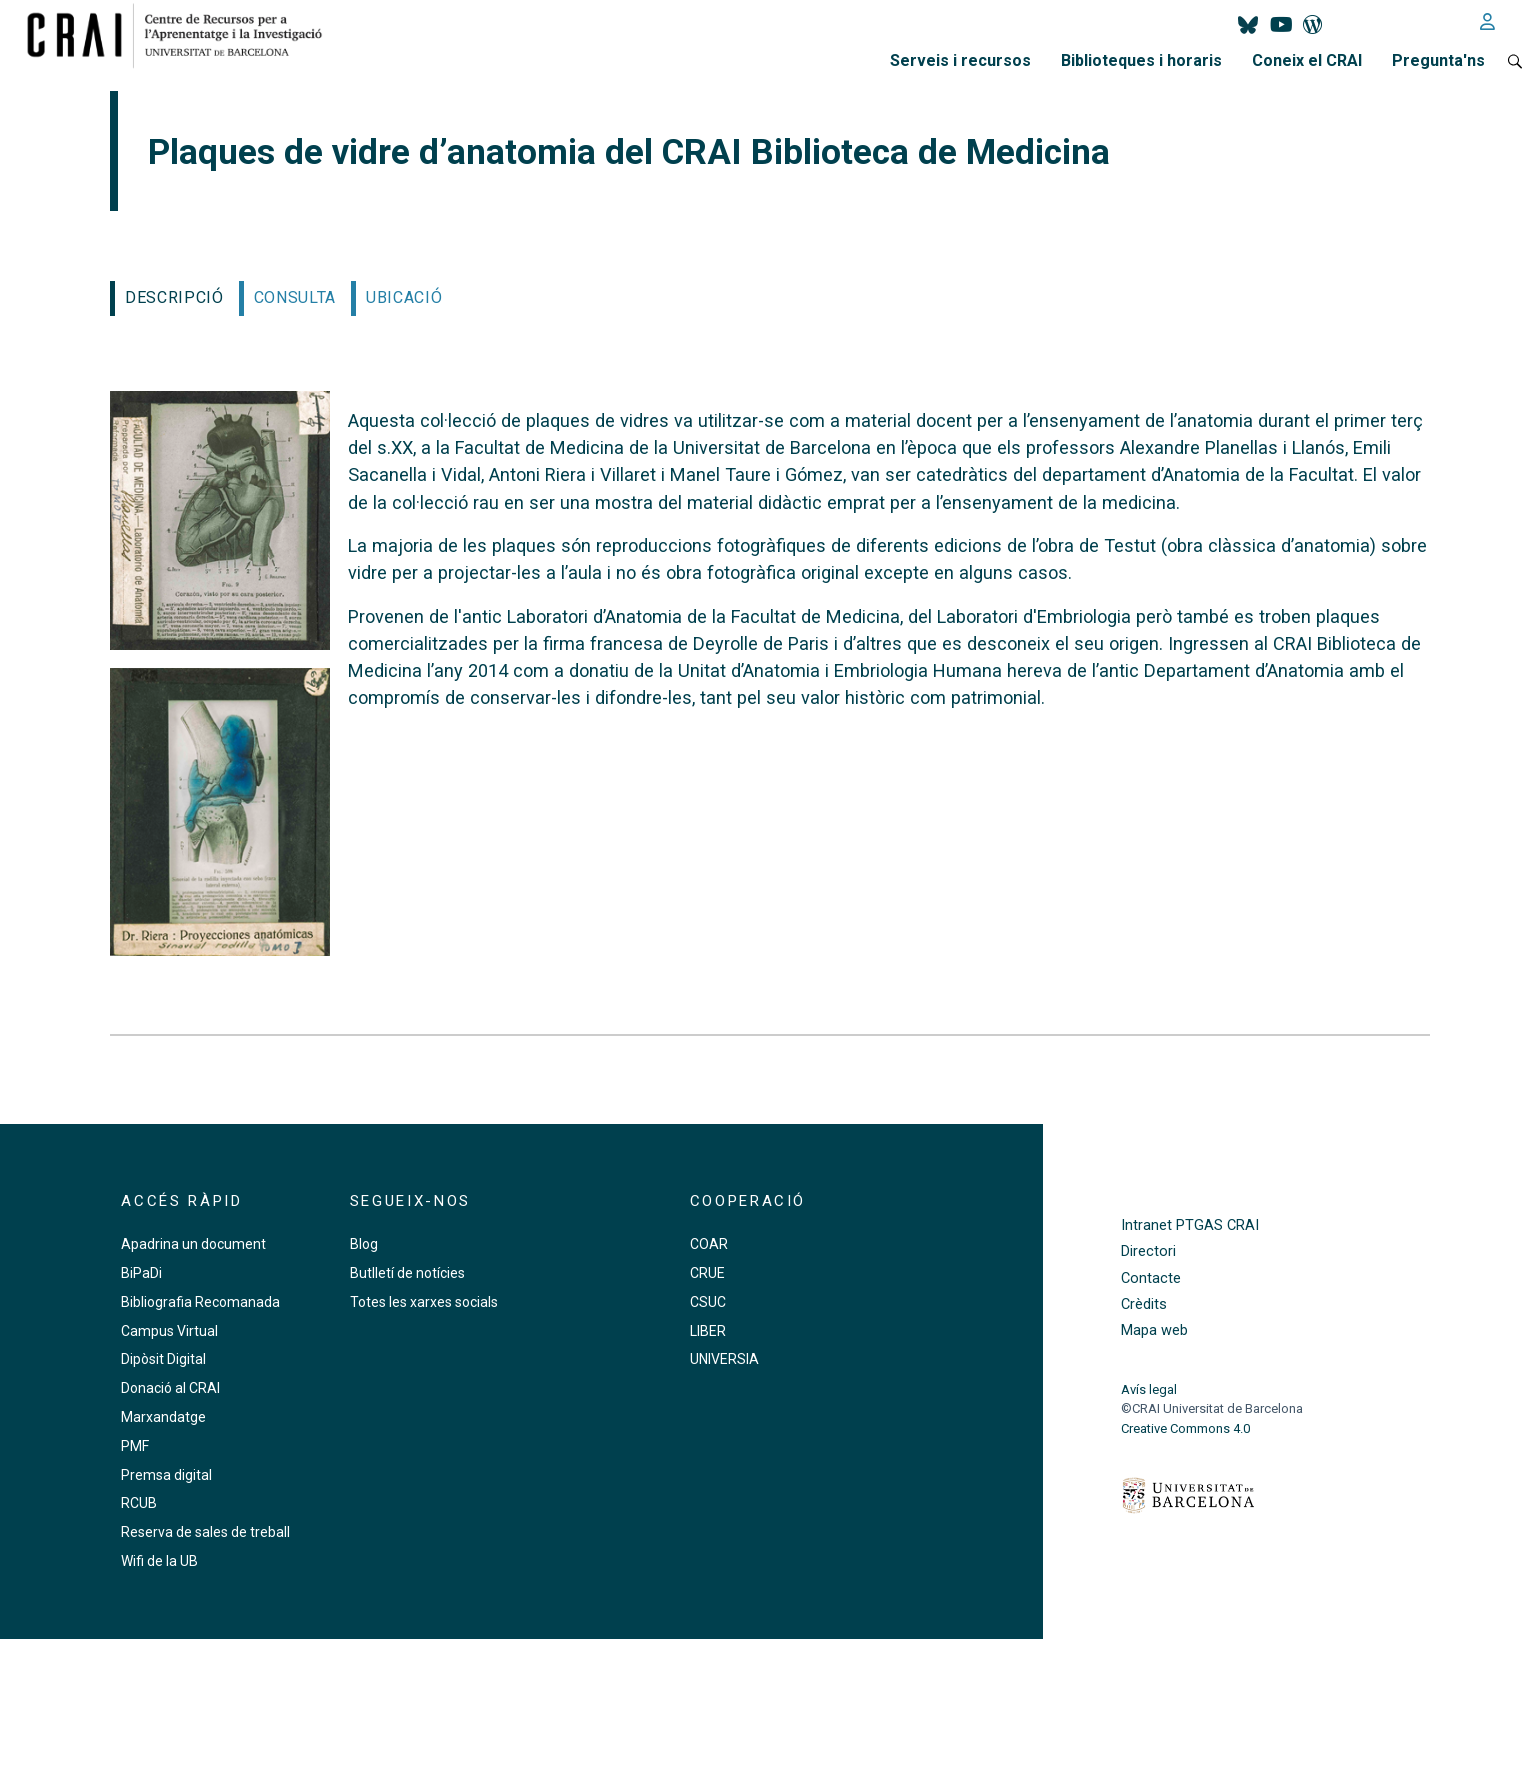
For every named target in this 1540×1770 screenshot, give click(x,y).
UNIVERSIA (724, 1359)
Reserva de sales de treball (205, 1532)
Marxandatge (163, 1417)
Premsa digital (166, 1475)
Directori (1148, 1251)
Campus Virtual (169, 1331)
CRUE (707, 1273)
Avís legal (1149, 1389)
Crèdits (1144, 1304)
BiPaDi (141, 1273)
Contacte (1151, 1278)
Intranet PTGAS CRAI (1190, 1225)
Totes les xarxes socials (424, 1302)
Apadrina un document (193, 1244)
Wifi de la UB (159, 1561)
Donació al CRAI (170, 1388)
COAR (709, 1244)
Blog (364, 1244)
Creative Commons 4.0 (1185, 1428)
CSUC (708, 1302)
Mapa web (1154, 1330)
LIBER (708, 1331)
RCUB (139, 1503)
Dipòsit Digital (163, 1359)
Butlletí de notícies (407, 1273)
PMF (135, 1446)
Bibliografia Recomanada (200, 1302)
